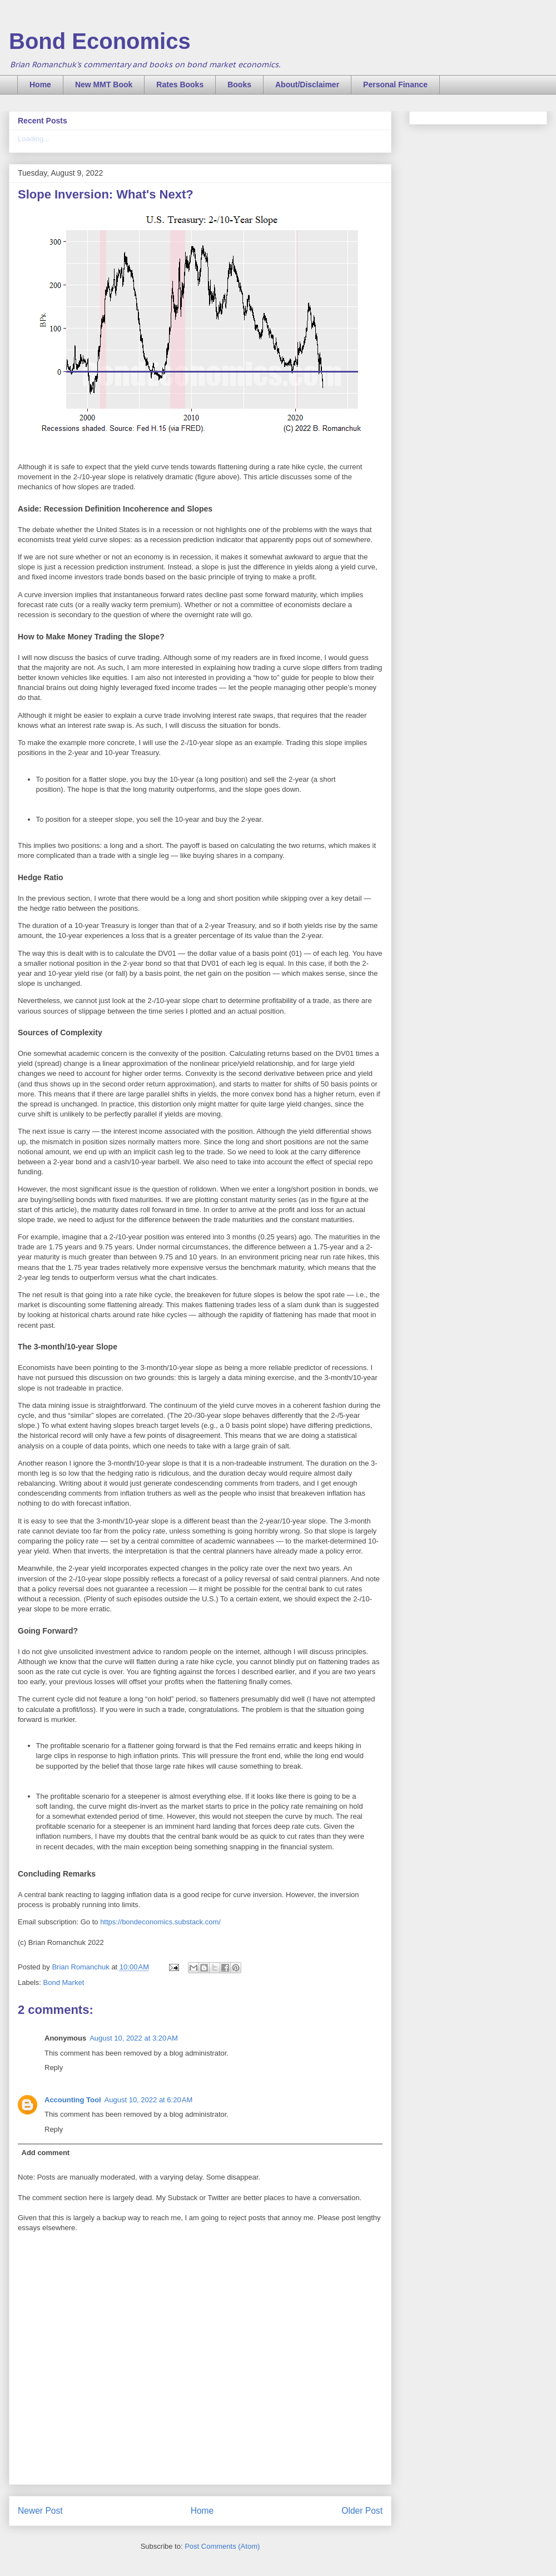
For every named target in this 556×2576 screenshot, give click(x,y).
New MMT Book (103, 84)
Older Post (362, 2510)
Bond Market (64, 1982)
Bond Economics (100, 41)
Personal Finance (395, 84)
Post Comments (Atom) (222, 2546)
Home (40, 84)
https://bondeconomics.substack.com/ (160, 1922)
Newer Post (40, 2510)
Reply (53, 2067)
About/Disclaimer (307, 84)
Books (239, 84)
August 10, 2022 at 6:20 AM (149, 2100)
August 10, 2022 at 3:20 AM (134, 2038)
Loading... (33, 139)
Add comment (46, 2152)
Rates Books (179, 84)
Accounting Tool (72, 2100)
